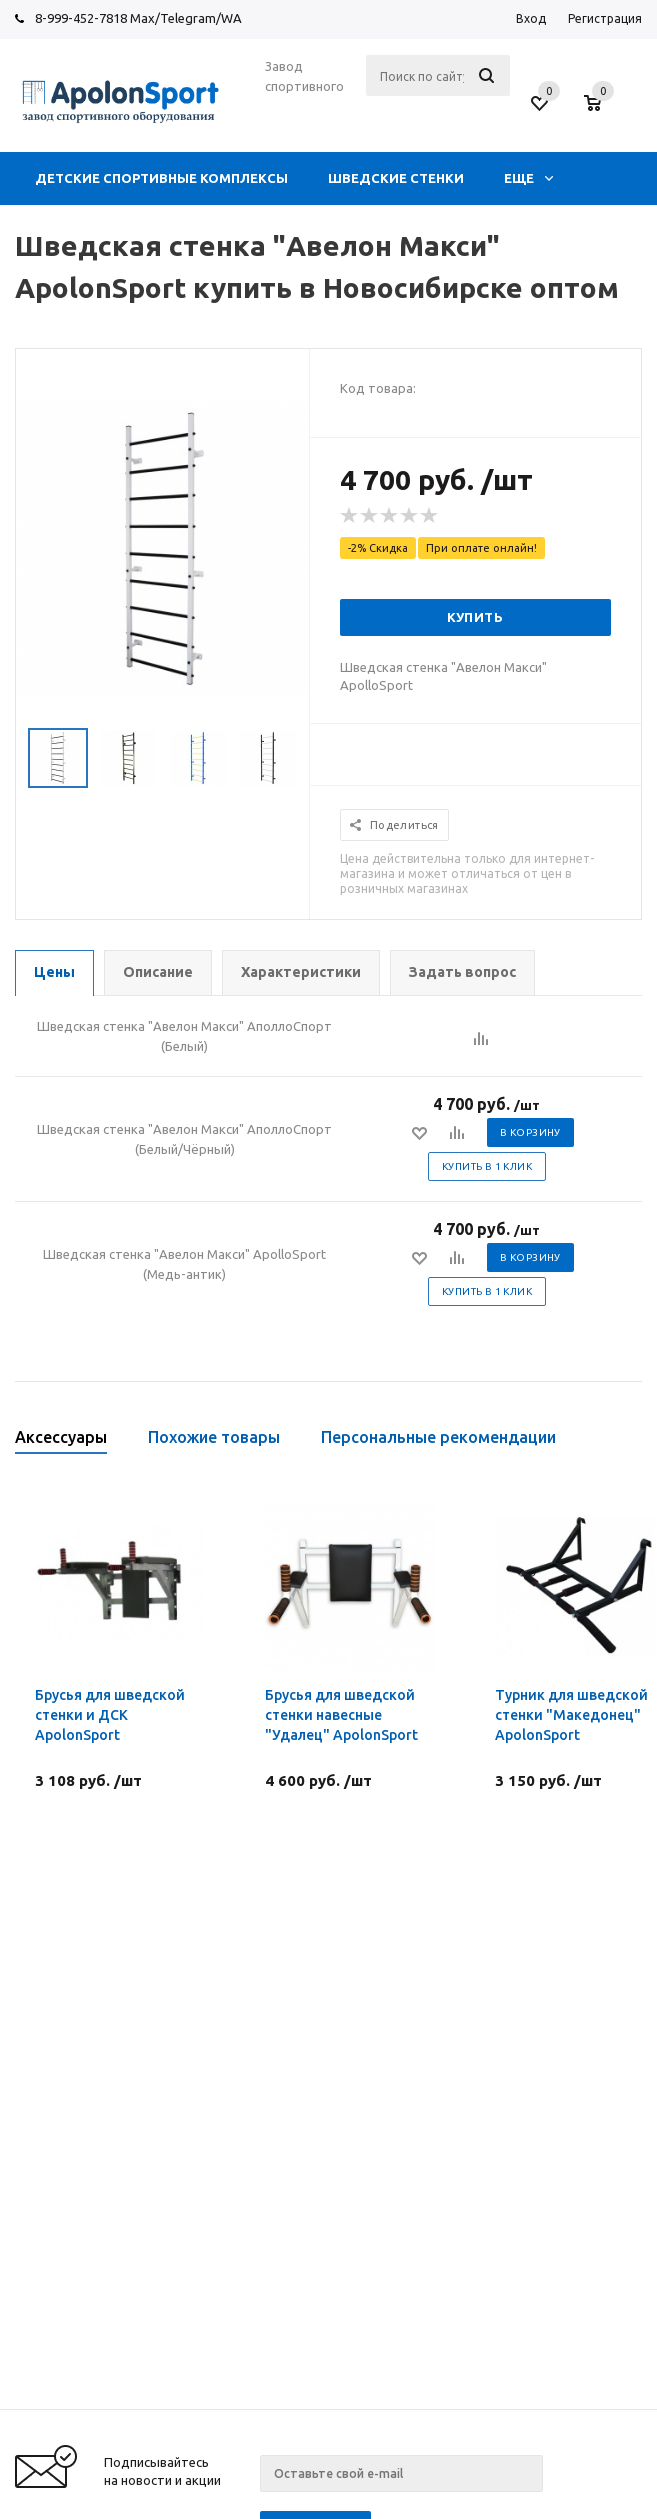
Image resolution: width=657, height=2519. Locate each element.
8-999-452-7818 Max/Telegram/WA (138, 18)
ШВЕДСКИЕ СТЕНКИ (396, 178)
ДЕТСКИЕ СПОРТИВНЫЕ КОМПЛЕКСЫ (161, 178)
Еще (528, 178)
